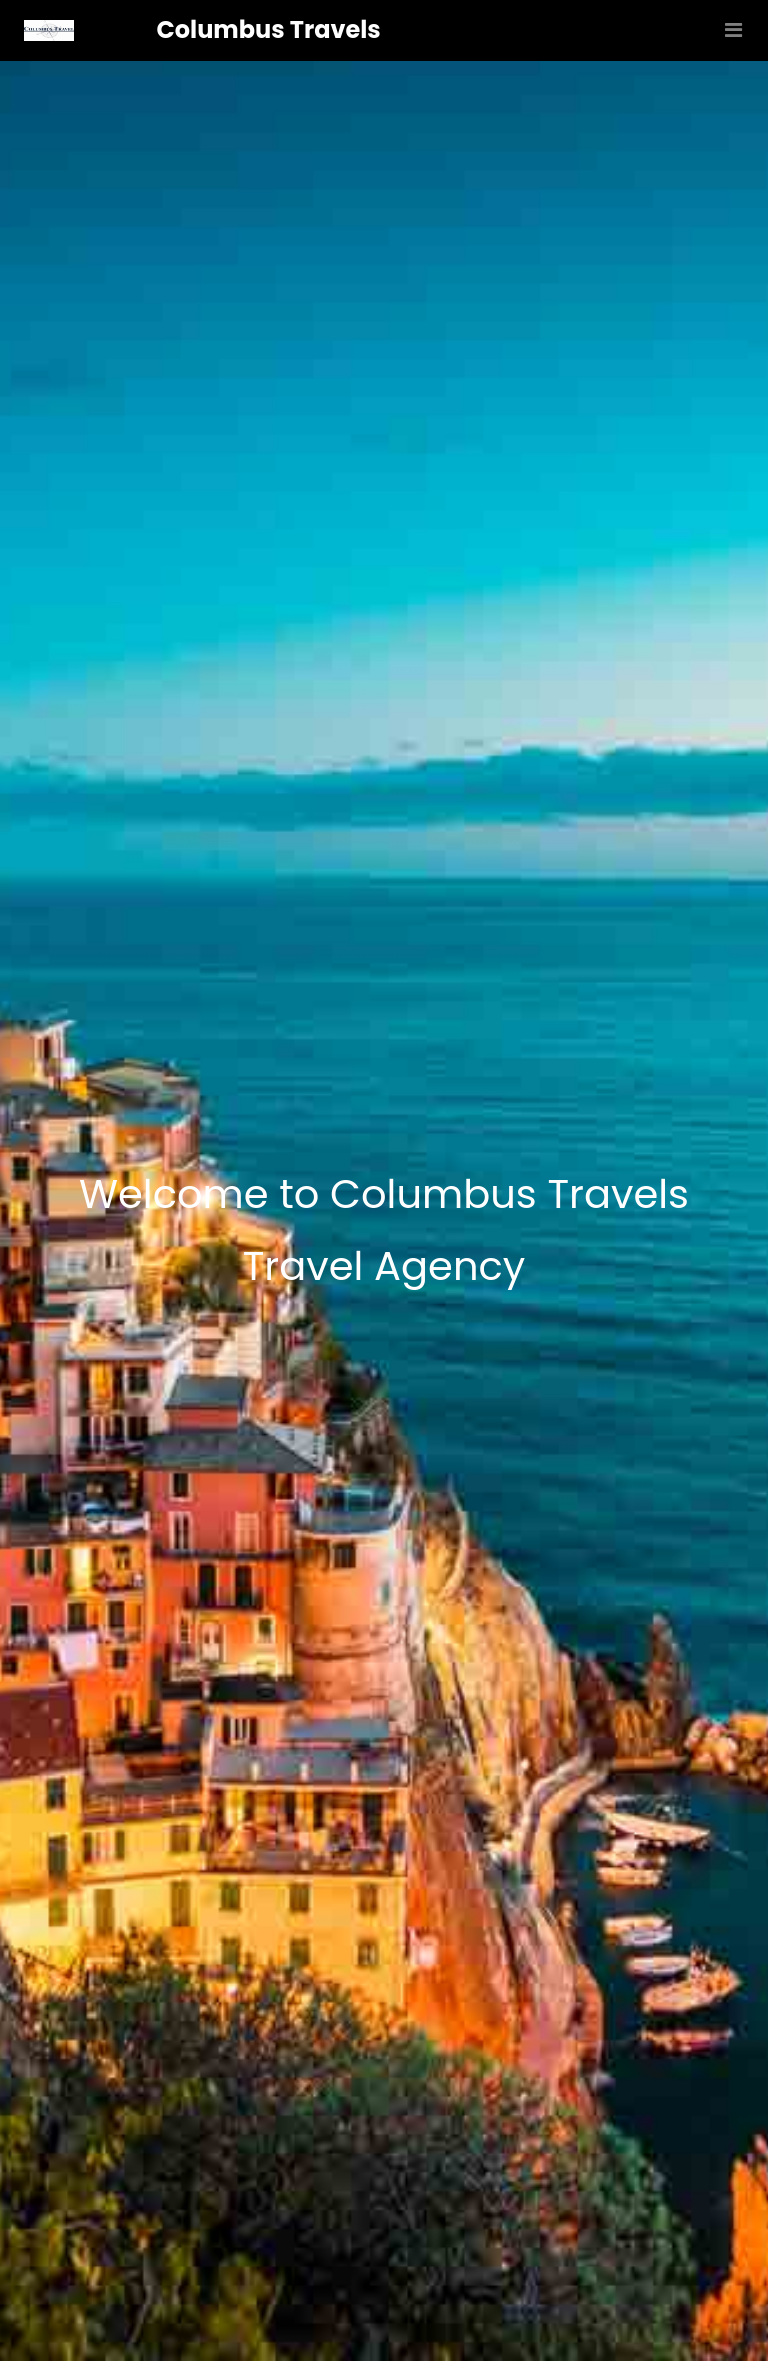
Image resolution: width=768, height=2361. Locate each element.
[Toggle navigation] (728, 30)
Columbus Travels (269, 29)
